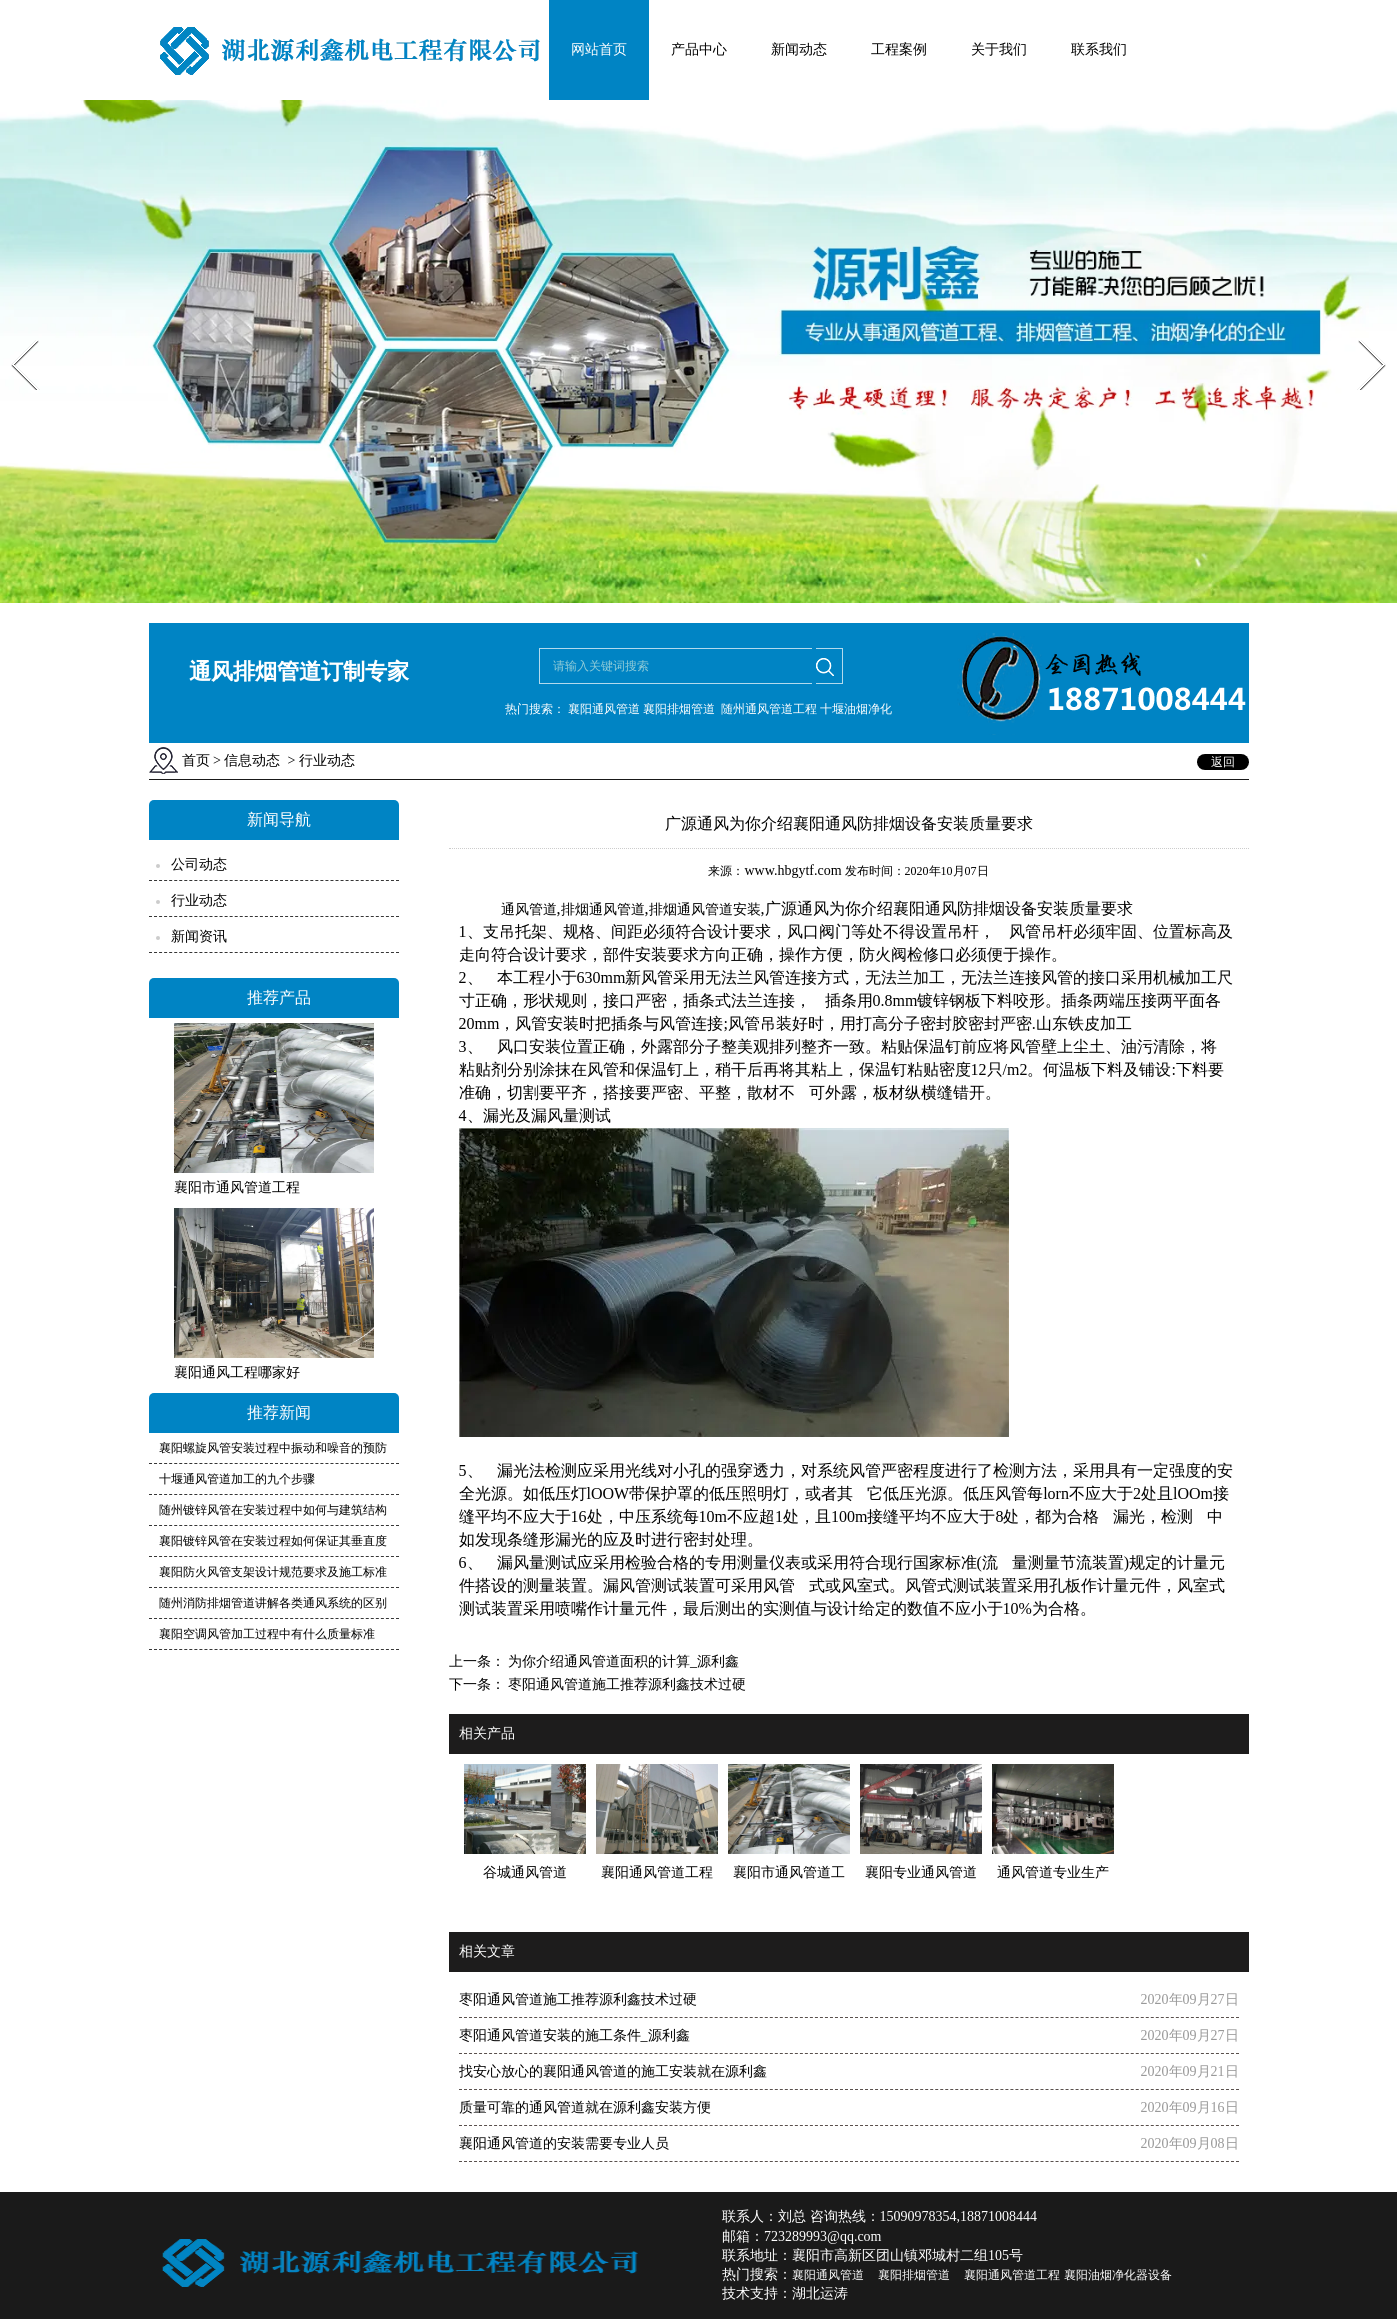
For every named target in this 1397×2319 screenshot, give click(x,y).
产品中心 (699, 49)
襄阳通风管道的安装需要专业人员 (564, 2143)
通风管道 (529, 909)
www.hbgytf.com (792, 870)
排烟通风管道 (603, 909)
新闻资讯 (199, 936)
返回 (1223, 762)
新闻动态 (799, 49)
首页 (196, 760)
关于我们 (999, 49)
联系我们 (1099, 49)
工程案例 (899, 49)
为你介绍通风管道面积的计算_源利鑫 (622, 1661)
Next (1360, 333)
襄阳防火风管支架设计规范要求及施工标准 (273, 1572)
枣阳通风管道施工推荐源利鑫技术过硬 (626, 1684)
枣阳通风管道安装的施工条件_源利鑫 (574, 2035)
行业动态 (199, 900)
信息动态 (252, 760)
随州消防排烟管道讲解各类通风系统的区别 (273, 1603)
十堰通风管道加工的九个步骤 (237, 1479)
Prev (13, 333)
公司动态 (199, 864)
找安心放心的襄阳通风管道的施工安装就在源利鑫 (613, 2071)
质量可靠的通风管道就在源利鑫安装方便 (585, 2107)
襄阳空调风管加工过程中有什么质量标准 (267, 1634)
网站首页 (599, 49)
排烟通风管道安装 (705, 909)
